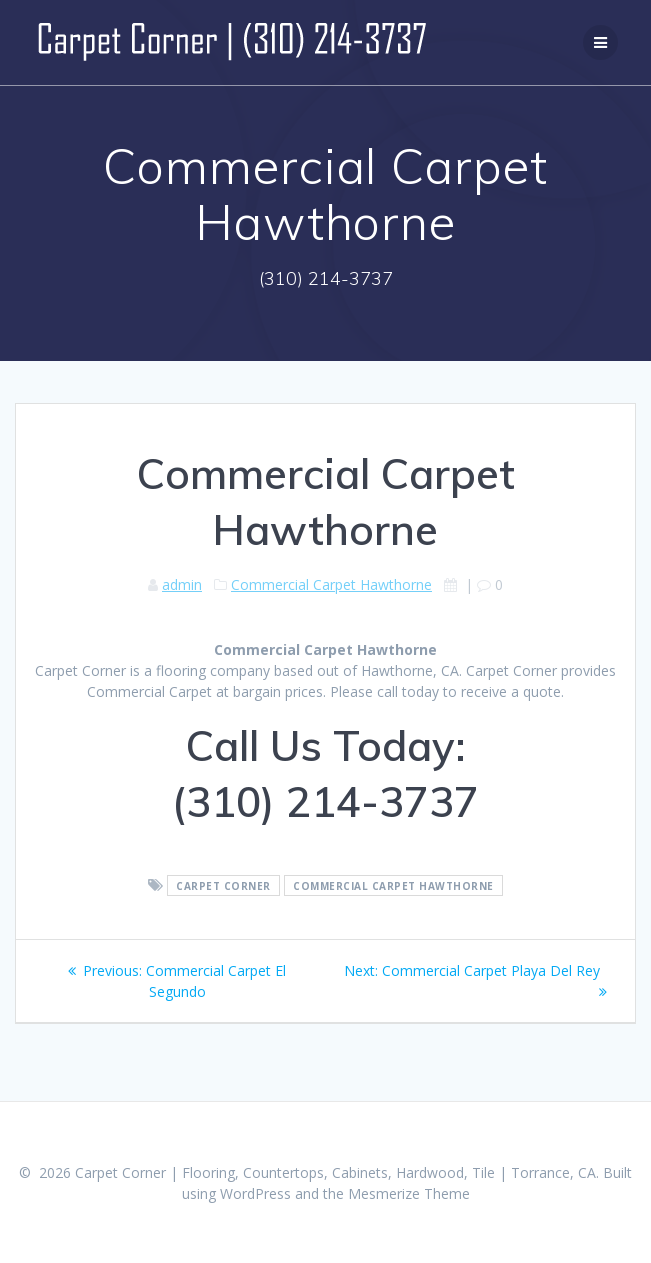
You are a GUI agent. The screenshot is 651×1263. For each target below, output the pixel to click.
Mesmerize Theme (409, 1193)
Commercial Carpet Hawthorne (331, 584)
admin (182, 584)
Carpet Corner (223, 886)
